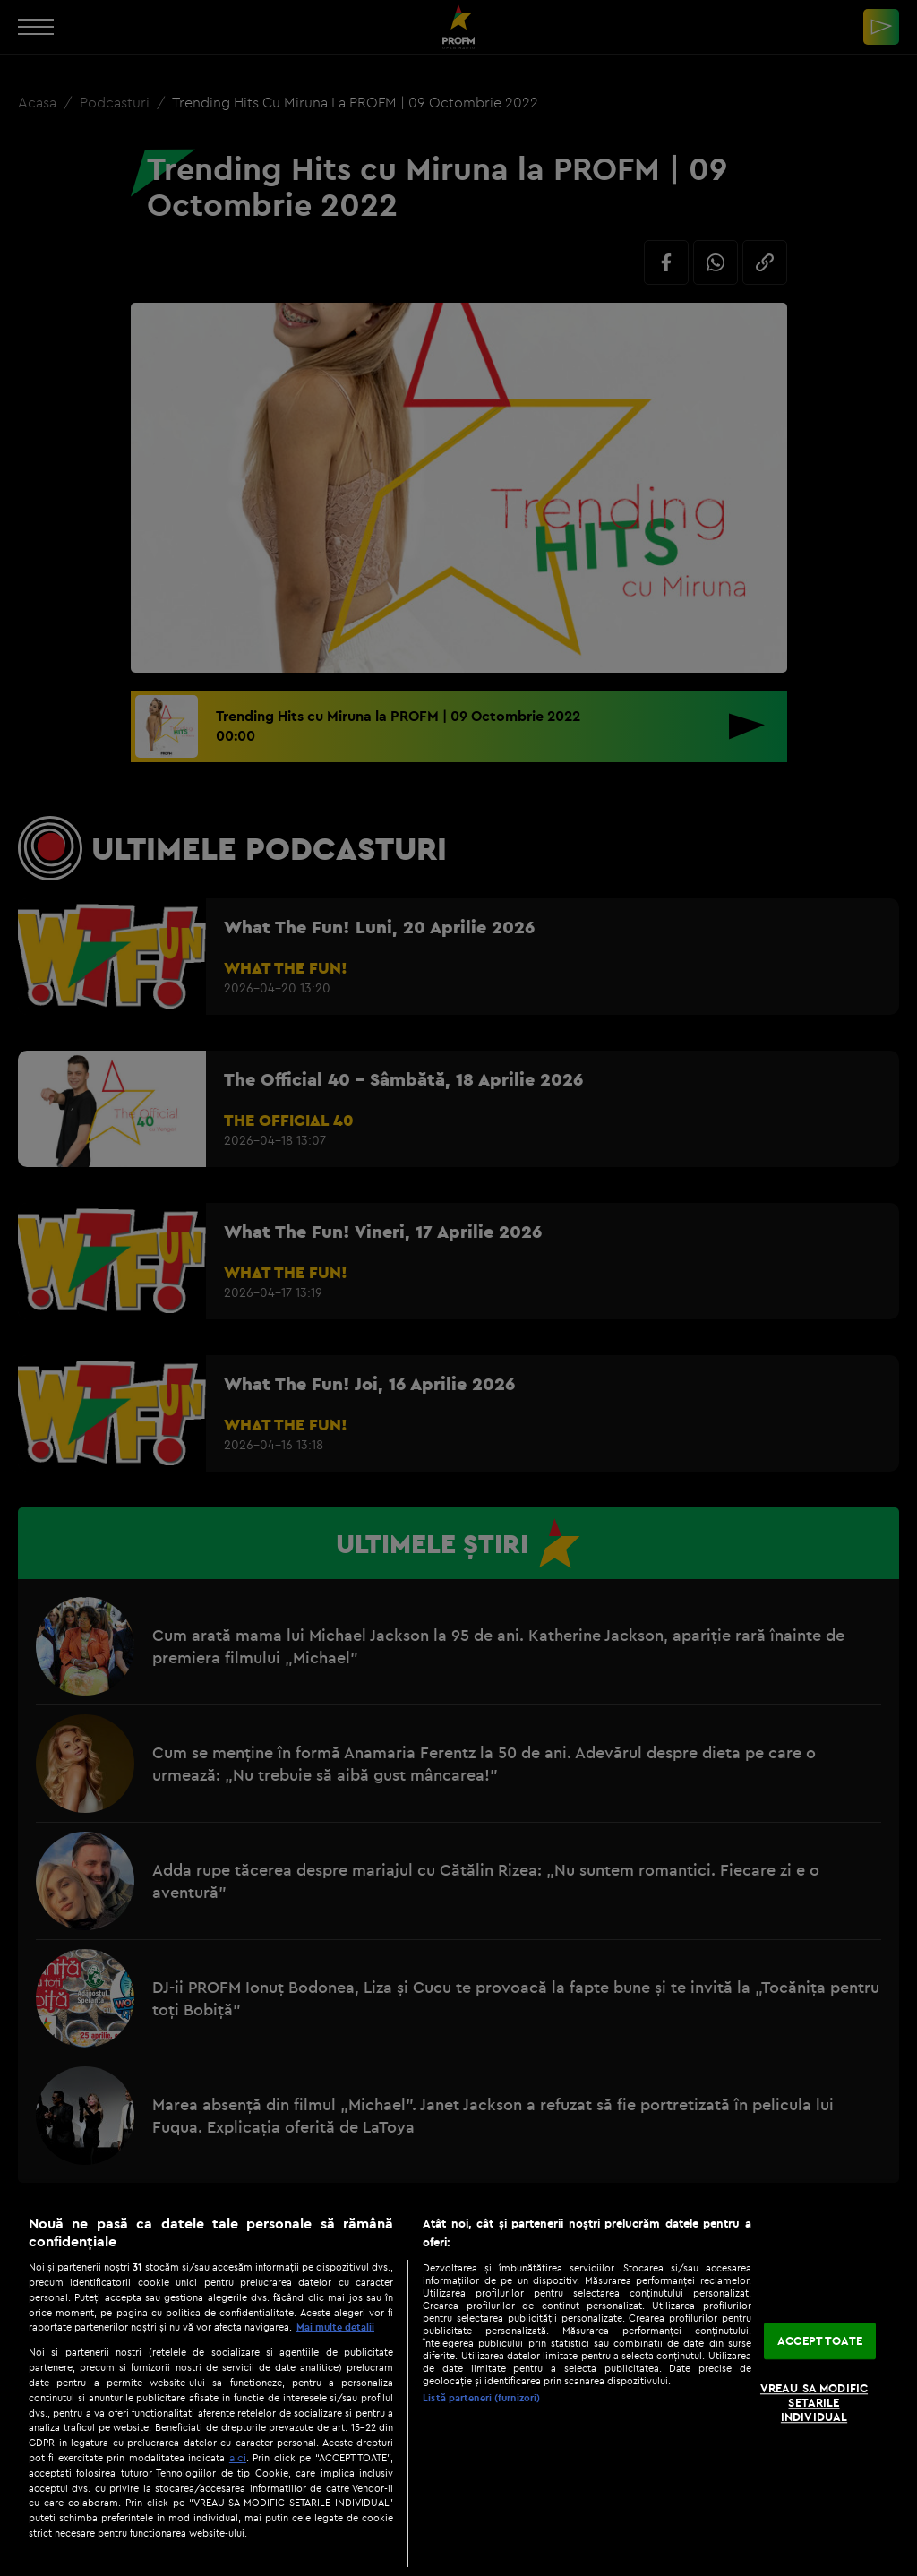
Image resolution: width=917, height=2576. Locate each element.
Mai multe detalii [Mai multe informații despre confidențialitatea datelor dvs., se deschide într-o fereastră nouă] (335, 2327)
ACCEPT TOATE (819, 2340)
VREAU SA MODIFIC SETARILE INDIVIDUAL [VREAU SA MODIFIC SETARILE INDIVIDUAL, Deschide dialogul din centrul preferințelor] (814, 2403)
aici (237, 2457)
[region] (458, 2386)
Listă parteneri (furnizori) (481, 2397)
